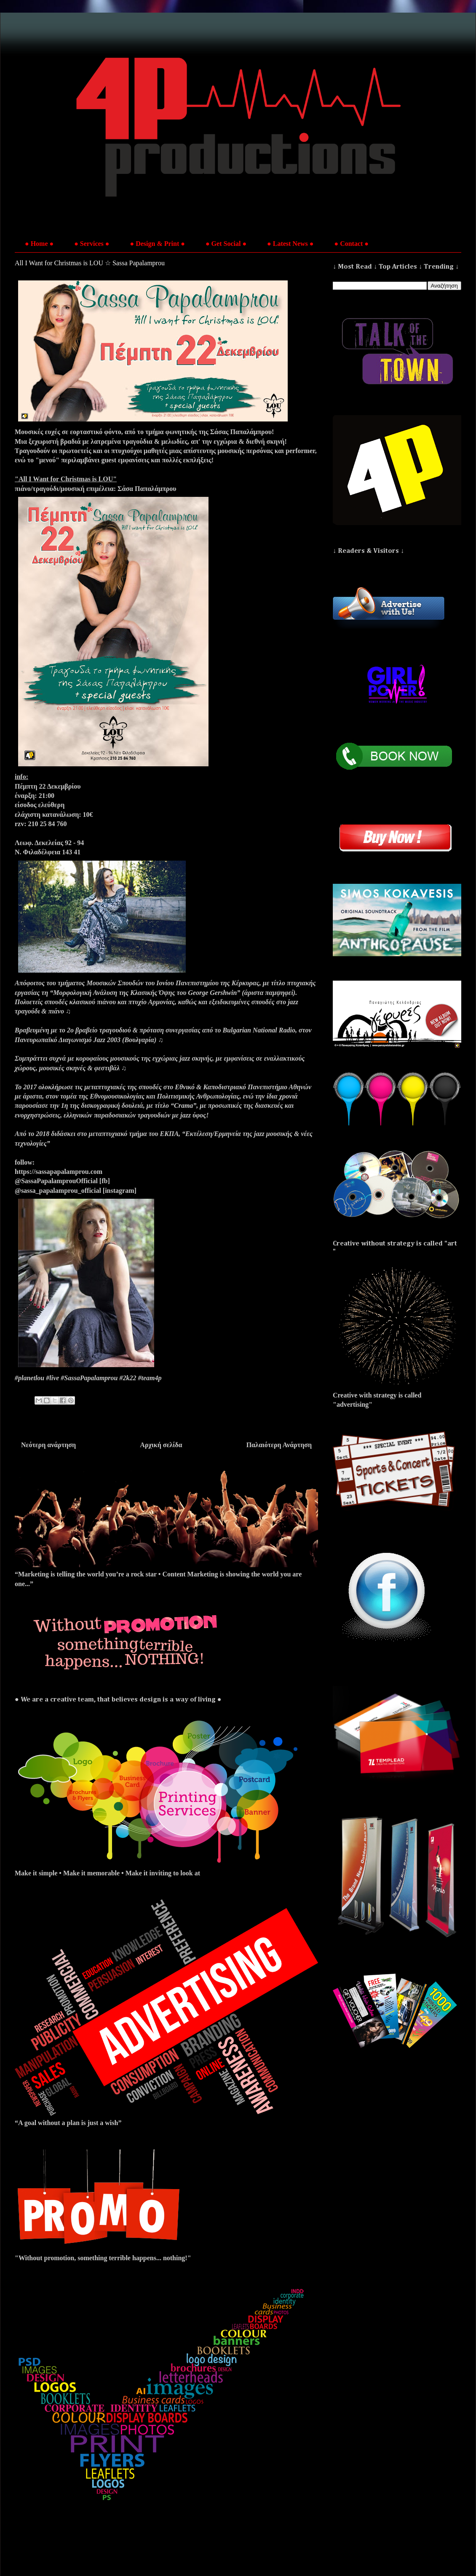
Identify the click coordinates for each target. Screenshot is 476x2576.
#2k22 (127, 1377)
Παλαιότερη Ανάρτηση (279, 1444)
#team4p (149, 1377)
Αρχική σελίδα (161, 1444)
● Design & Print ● (157, 243)
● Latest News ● (290, 243)
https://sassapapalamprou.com (58, 1171)
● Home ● (39, 243)
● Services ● (91, 243)
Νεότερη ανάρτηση (48, 1444)
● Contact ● (351, 243)
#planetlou (29, 1377)
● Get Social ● (226, 243)
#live (52, 1377)
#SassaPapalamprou (89, 1377)
